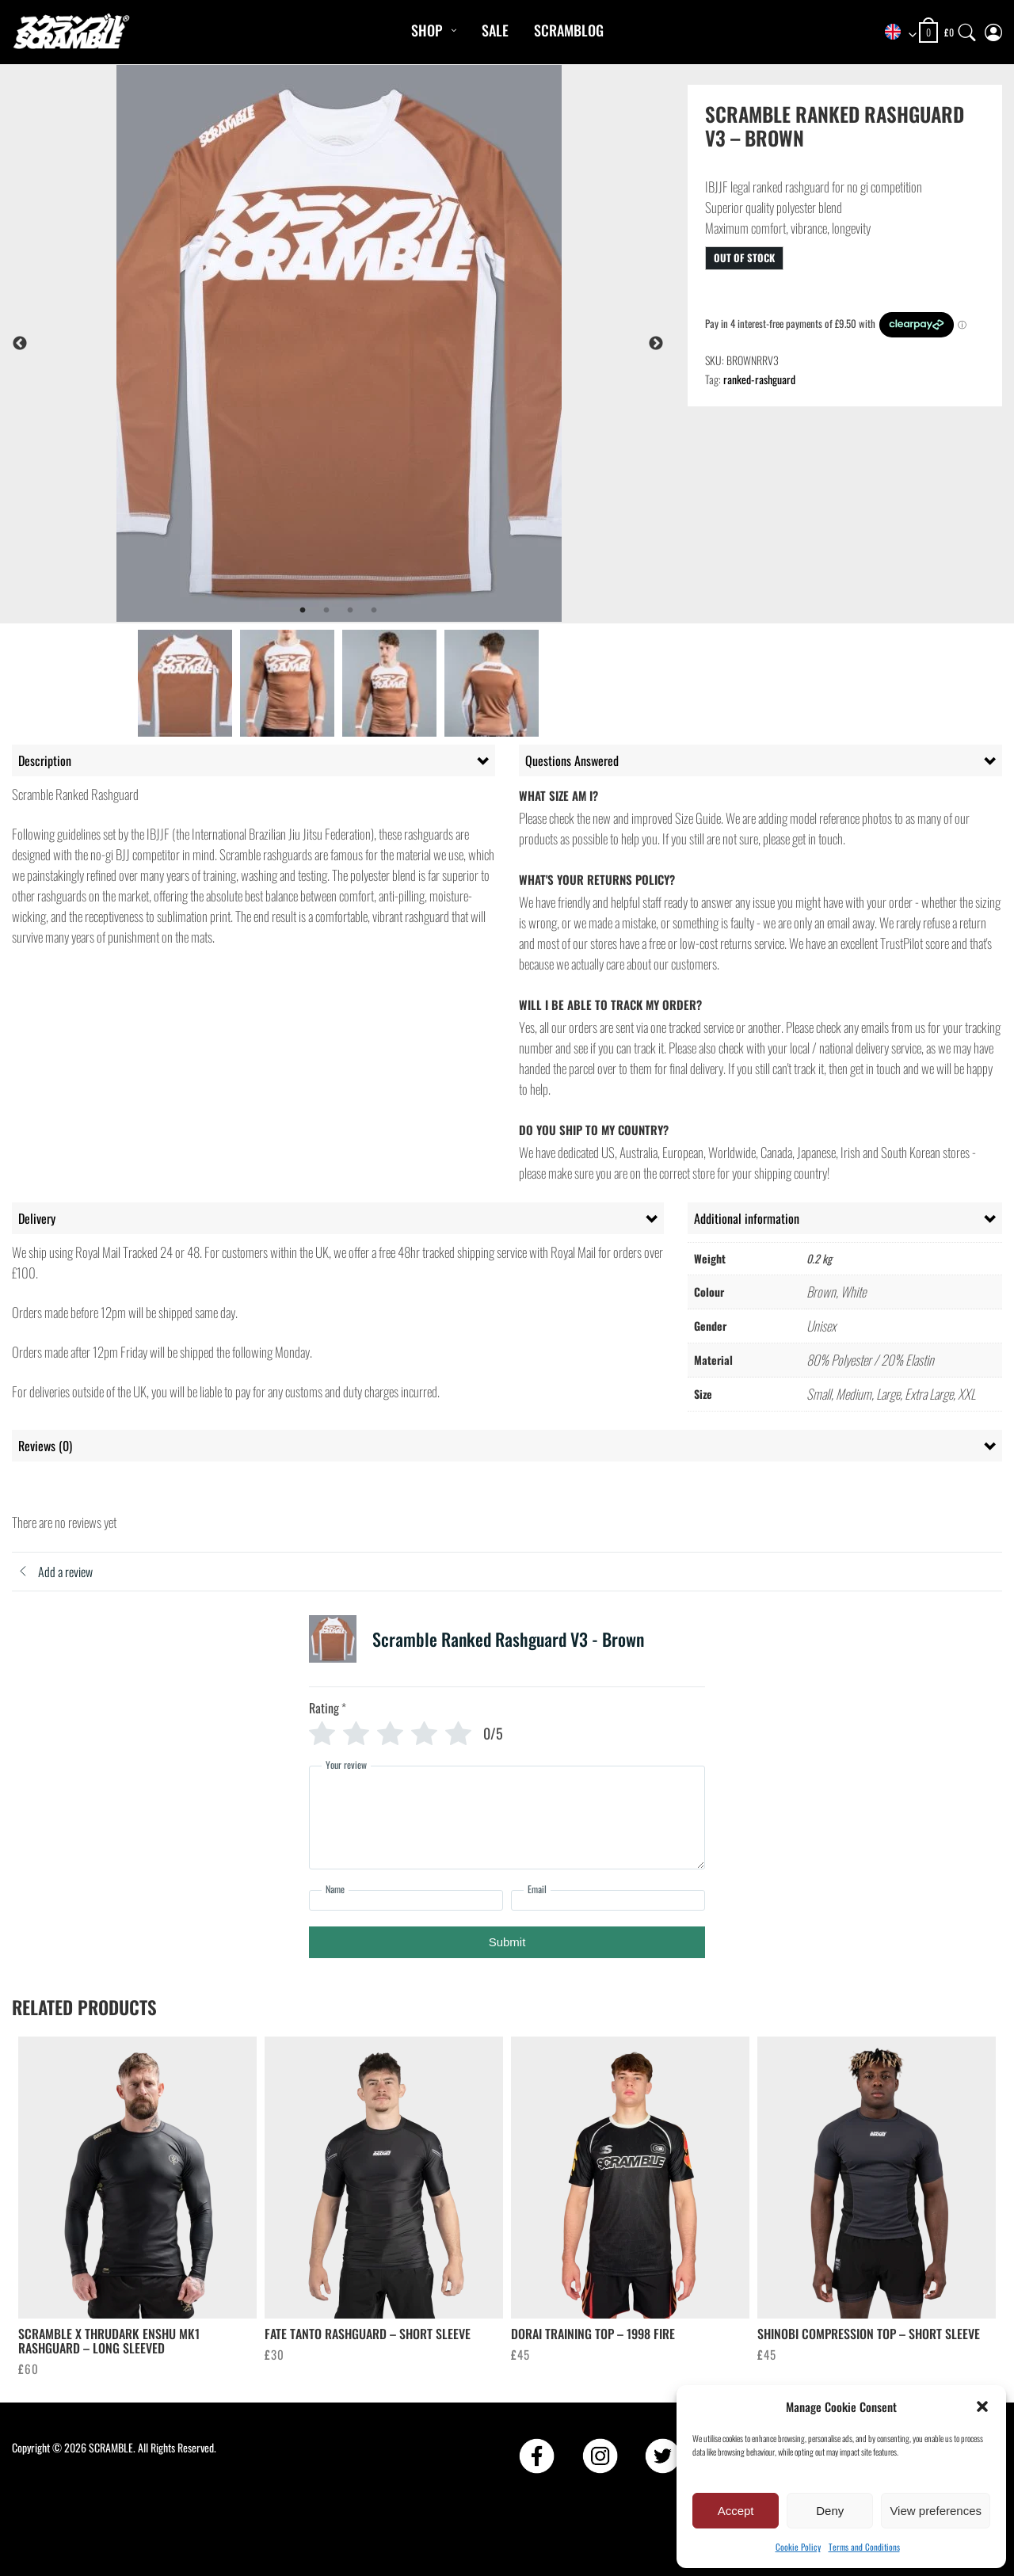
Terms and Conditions (864, 2546)
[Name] (406, 1900)
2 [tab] (326, 611)
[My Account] (993, 29)
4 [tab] (374, 611)
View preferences (936, 2510)
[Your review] (507, 1817)
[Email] (608, 1900)
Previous (20, 344)
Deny (830, 2510)
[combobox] (895, 33)
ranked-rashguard (759, 379)
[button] (982, 2406)
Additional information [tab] (746, 1218)
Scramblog (569, 30)
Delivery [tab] (36, 1218)
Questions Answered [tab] (572, 760)
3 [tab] (350, 611)
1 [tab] (303, 611)
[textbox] (895, 33)
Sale (495, 30)
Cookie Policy (798, 2546)
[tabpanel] (380, 343)
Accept (736, 2510)
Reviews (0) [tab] (45, 1445)
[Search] (967, 29)
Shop (426, 30)
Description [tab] (44, 760)
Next (656, 344)
